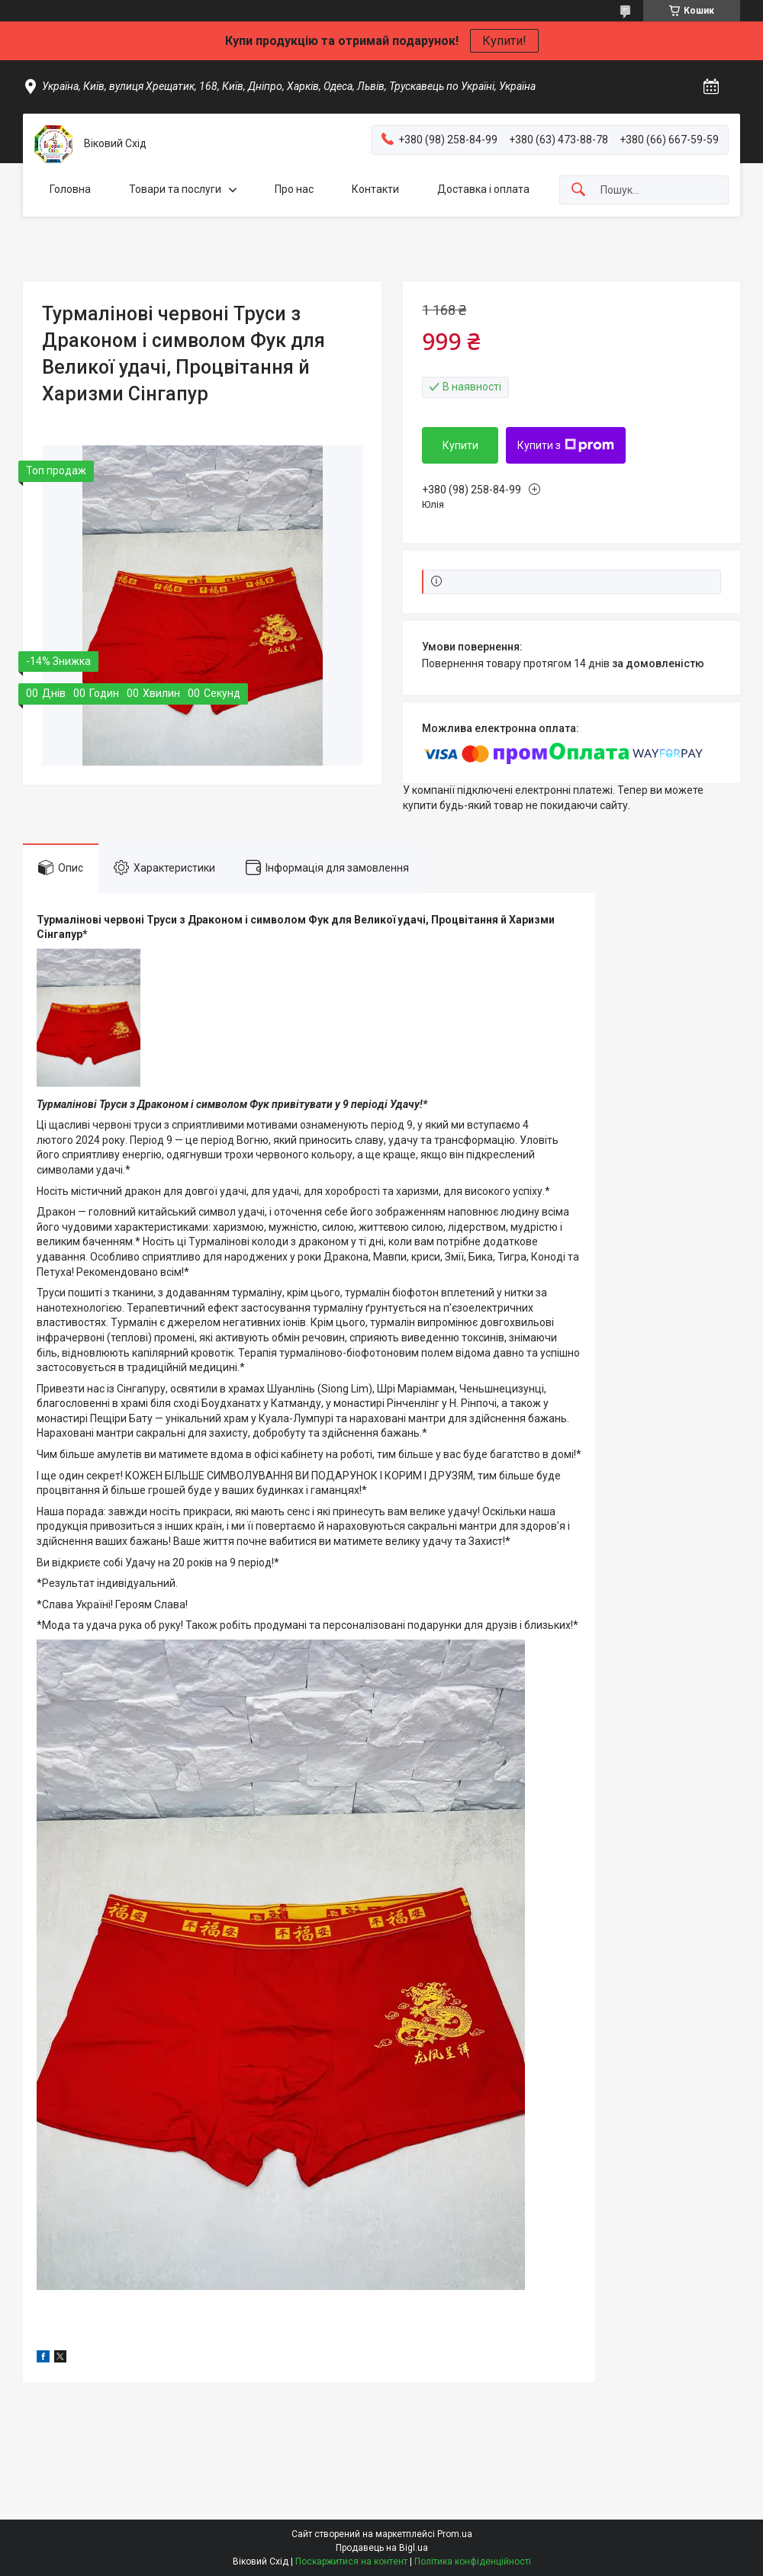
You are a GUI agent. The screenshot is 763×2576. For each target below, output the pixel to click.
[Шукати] (578, 190)
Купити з (565, 445)
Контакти (375, 189)
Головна (70, 189)
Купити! (504, 41)
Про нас (294, 189)
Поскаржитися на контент (351, 2561)
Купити (460, 445)
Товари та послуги (175, 189)
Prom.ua (454, 2534)
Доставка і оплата (483, 189)
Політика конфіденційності (472, 2561)
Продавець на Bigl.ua (382, 2547)
